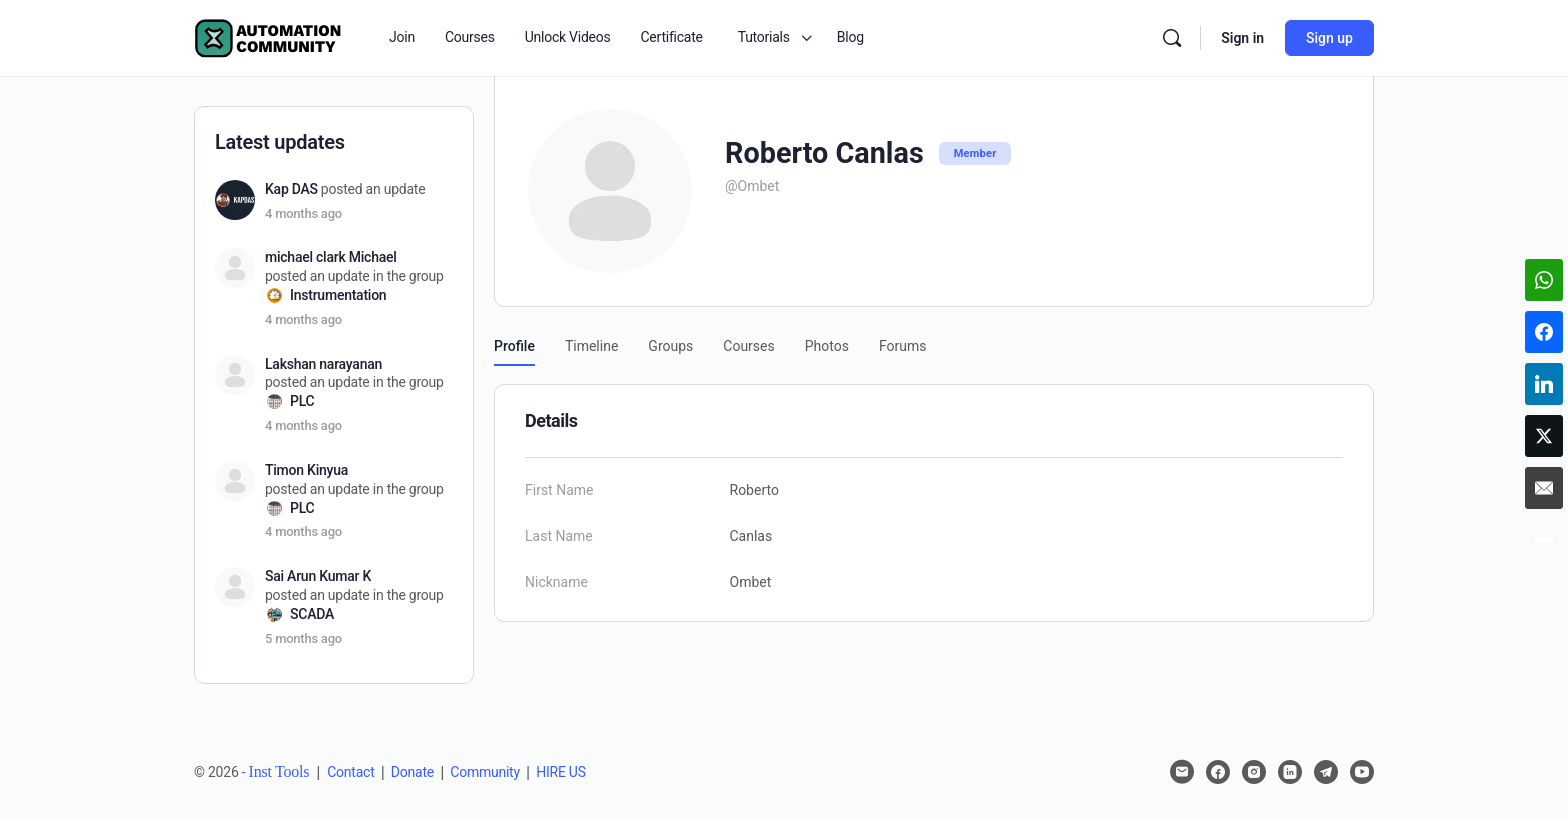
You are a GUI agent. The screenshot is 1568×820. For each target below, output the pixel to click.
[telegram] (1326, 772)
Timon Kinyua (306, 470)
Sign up (1329, 38)
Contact (350, 772)
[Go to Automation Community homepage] (269, 36)
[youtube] (1362, 772)
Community (485, 772)
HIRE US (561, 772)
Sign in (1242, 38)
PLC (302, 401)
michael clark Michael (331, 257)
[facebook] (1218, 772)
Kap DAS (291, 189)
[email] (1182, 772)
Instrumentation (338, 295)
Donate (412, 772)
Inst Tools (279, 771)
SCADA (312, 614)
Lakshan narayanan (323, 364)
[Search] (1172, 38)
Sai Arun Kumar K (318, 576)
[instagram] (1254, 772)
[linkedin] (1290, 772)
